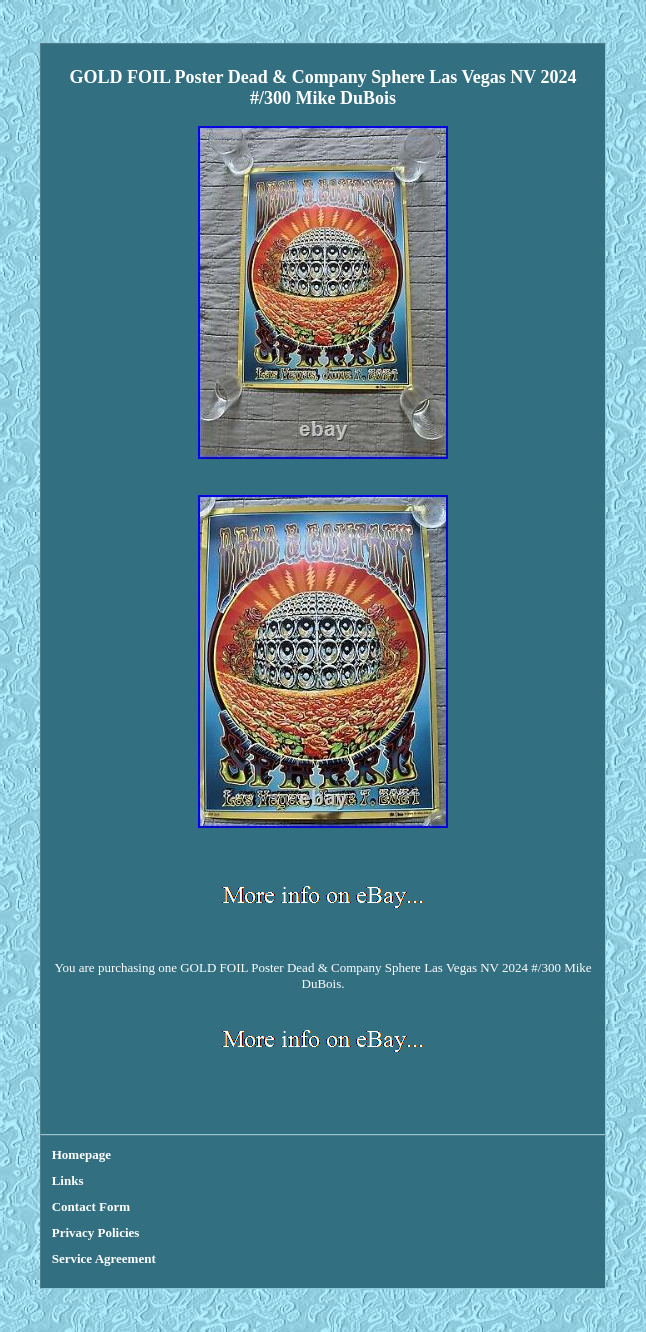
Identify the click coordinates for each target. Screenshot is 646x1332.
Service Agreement (104, 1258)
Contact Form (91, 1206)
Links (68, 1180)
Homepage (81, 1154)
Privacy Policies (96, 1232)
